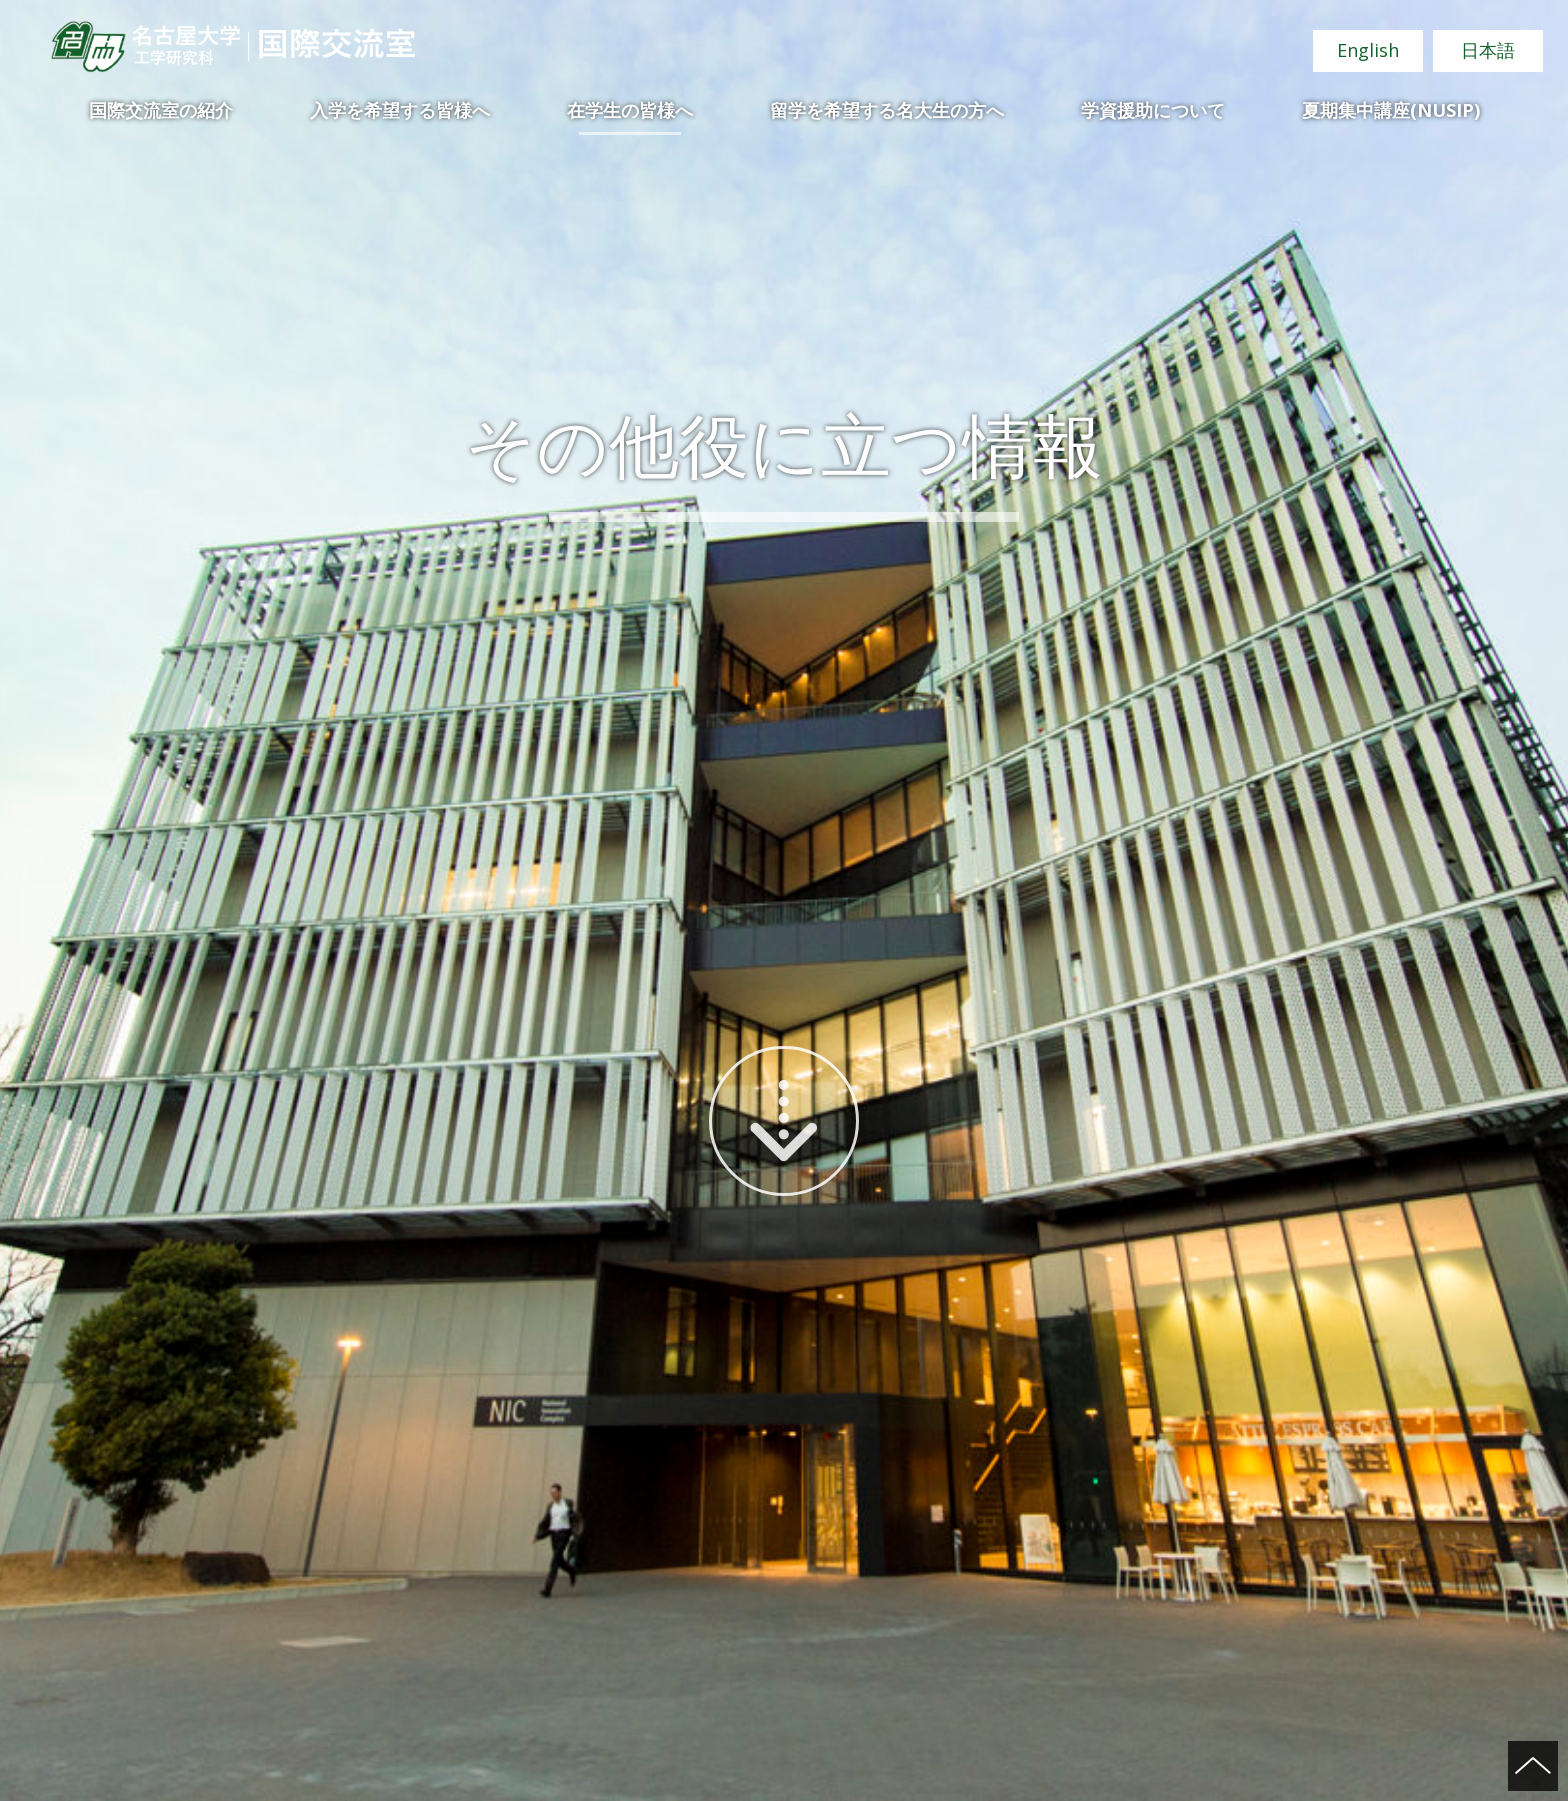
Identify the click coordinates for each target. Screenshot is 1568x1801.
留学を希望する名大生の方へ (887, 110)
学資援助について (1153, 110)
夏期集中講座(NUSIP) (1391, 110)
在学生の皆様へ (630, 110)
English (1368, 50)
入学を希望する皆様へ (400, 110)
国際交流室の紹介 (161, 110)
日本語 (1488, 50)
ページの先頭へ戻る (1533, 1766)
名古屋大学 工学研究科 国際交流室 (232, 46)
